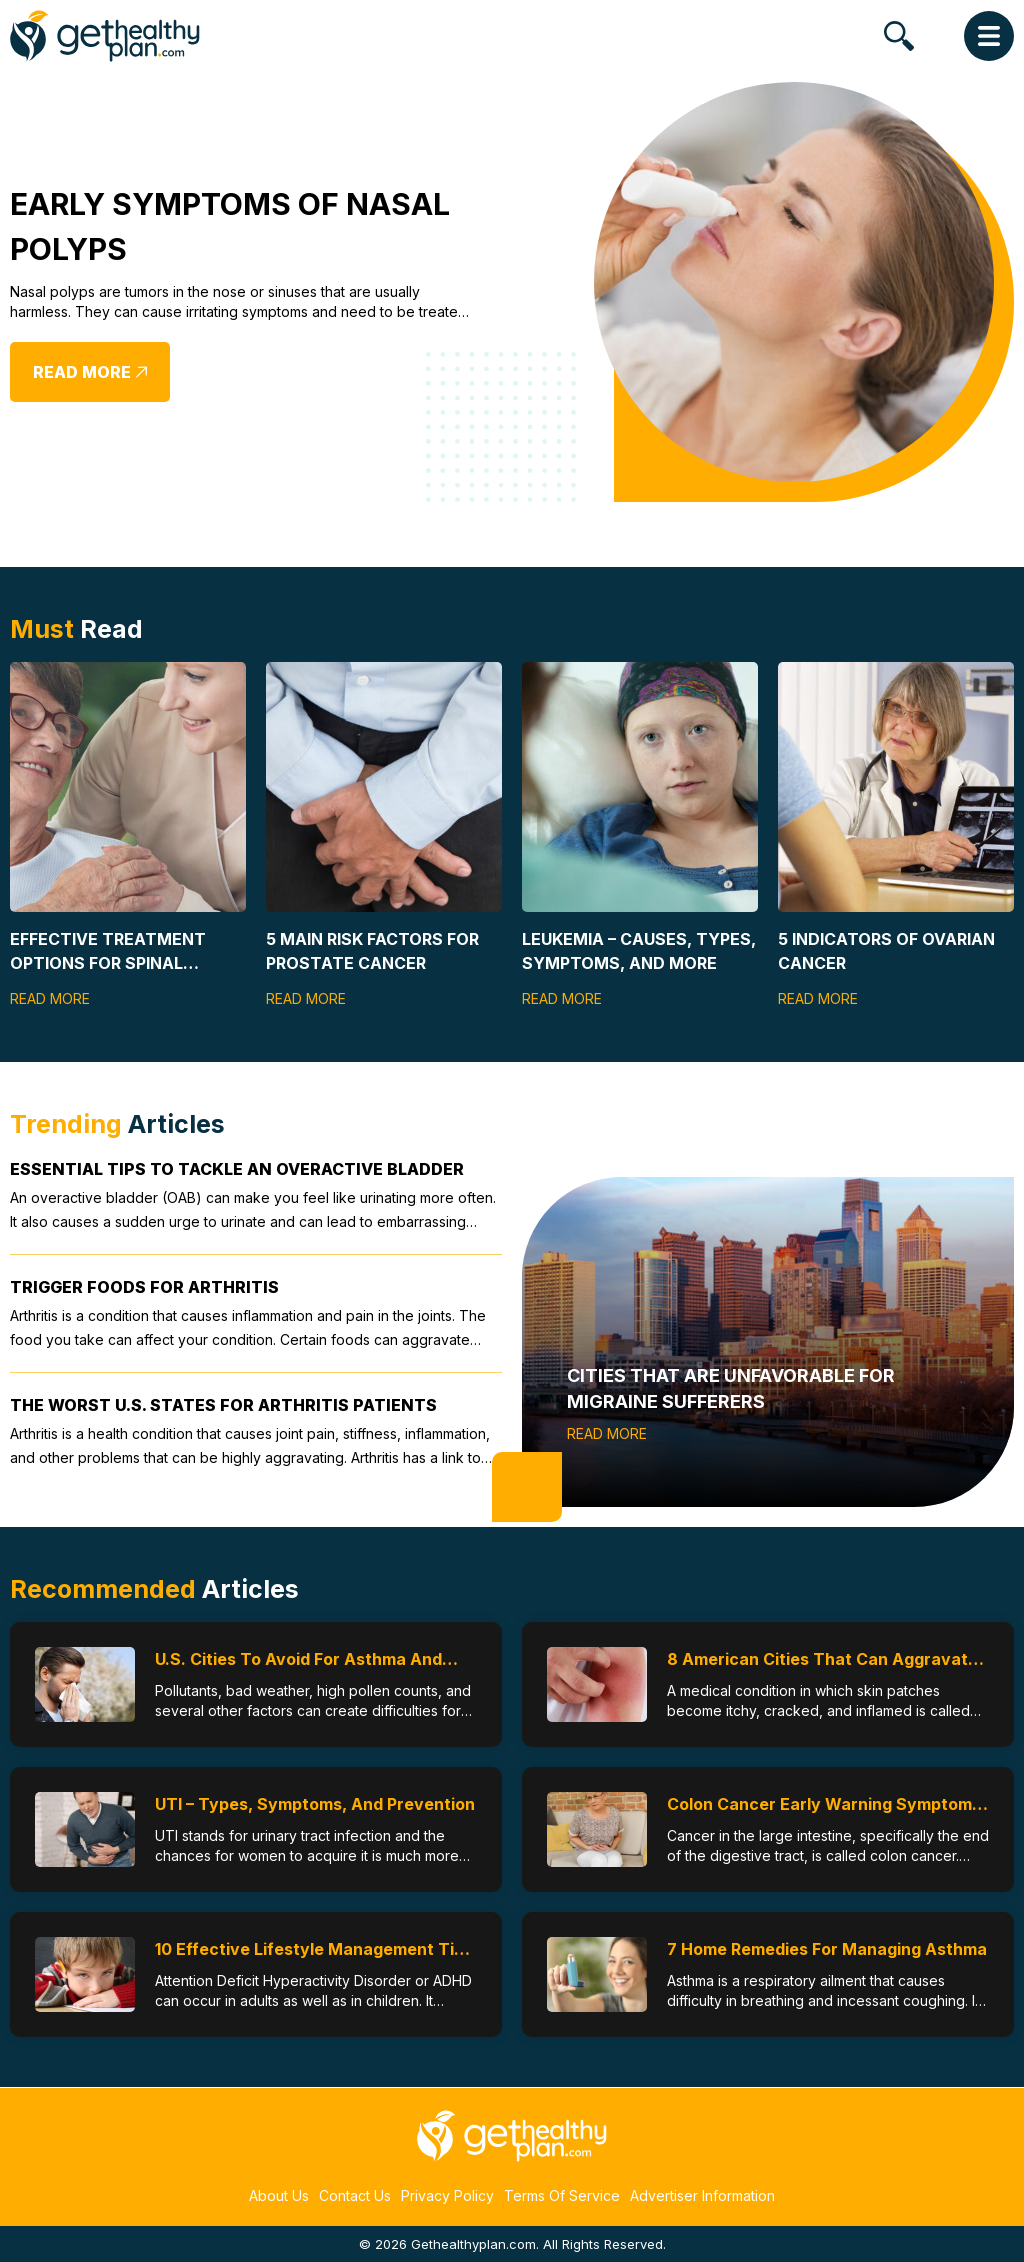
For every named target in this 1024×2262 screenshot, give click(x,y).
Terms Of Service (562, 2195)
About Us (279, 2195)
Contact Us (355, 2195)
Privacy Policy (447, 2195)
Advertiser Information (702, 2195)
